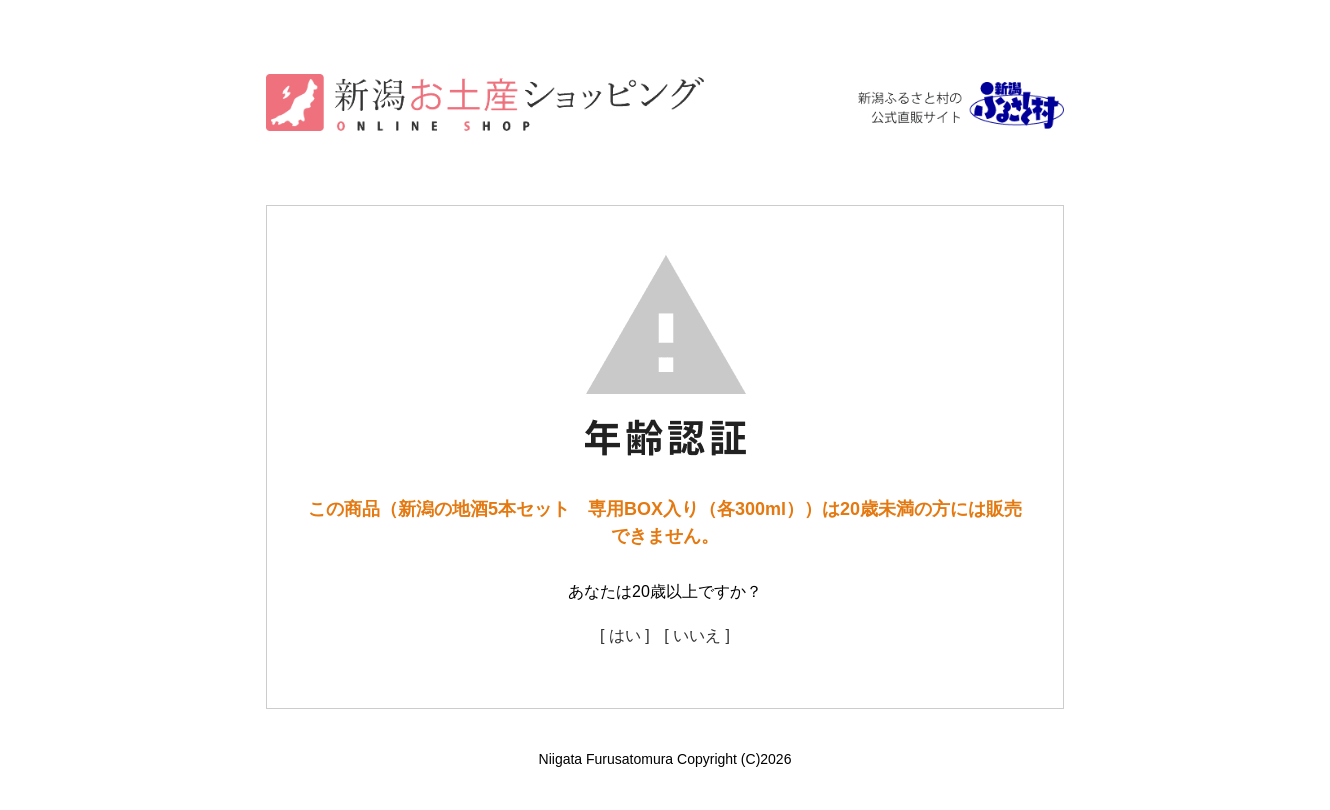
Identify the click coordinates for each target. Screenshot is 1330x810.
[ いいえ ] (697, 635)
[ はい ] (625, 635)
